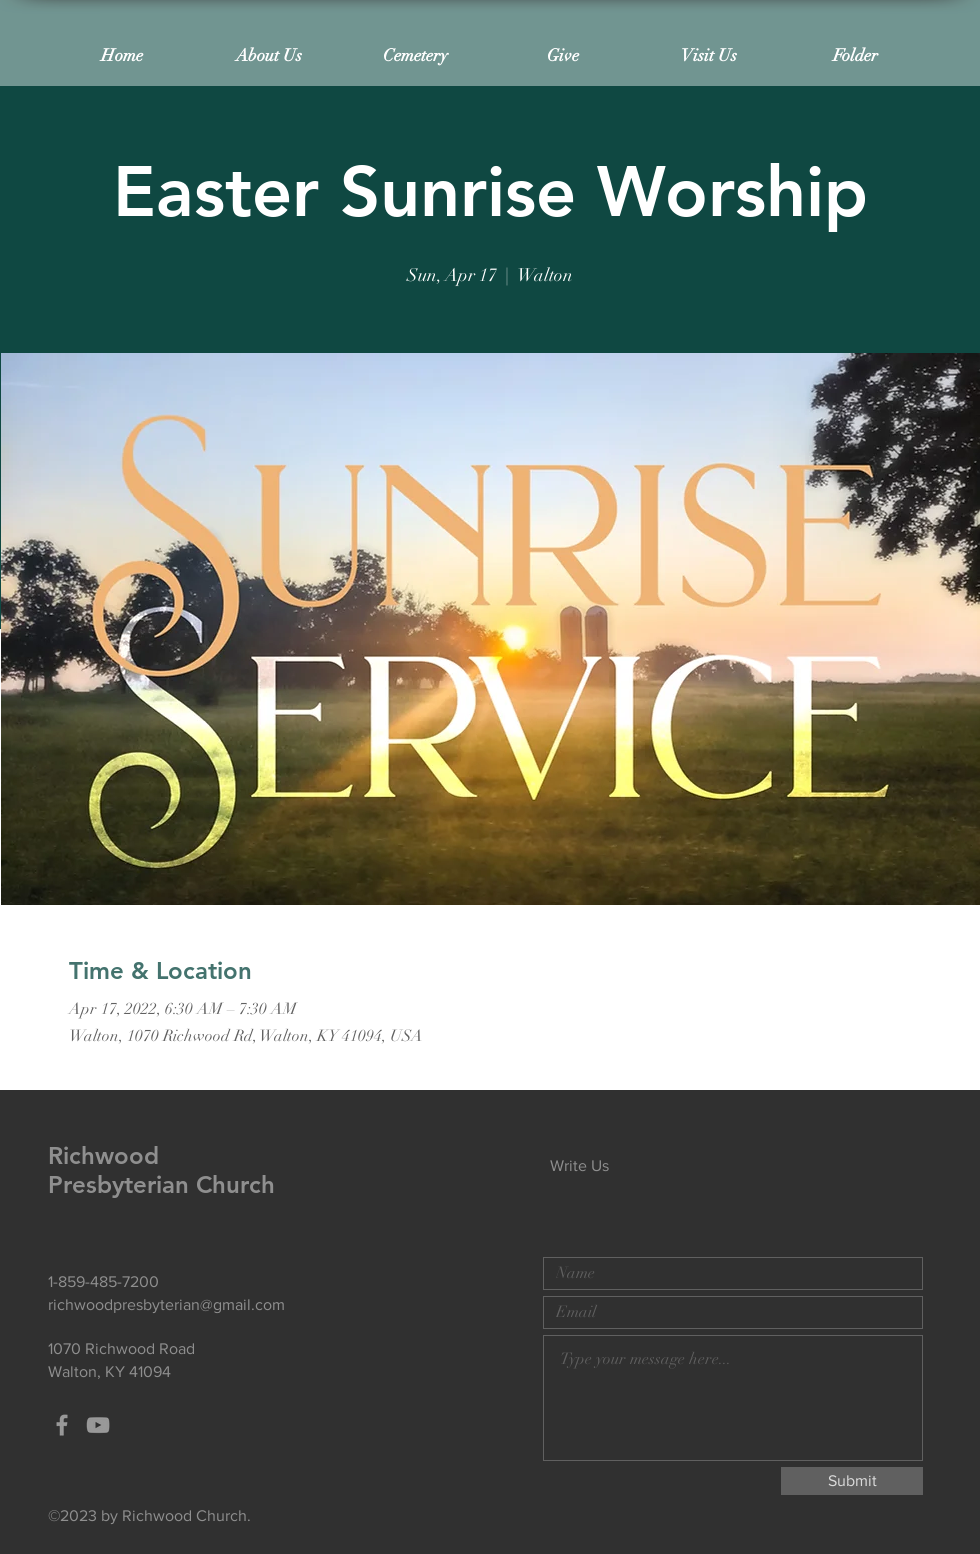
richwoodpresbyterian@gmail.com (166, 1304)
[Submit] (852, 1481)
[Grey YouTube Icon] (98, 1425)
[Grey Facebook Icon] (62, 1425)
